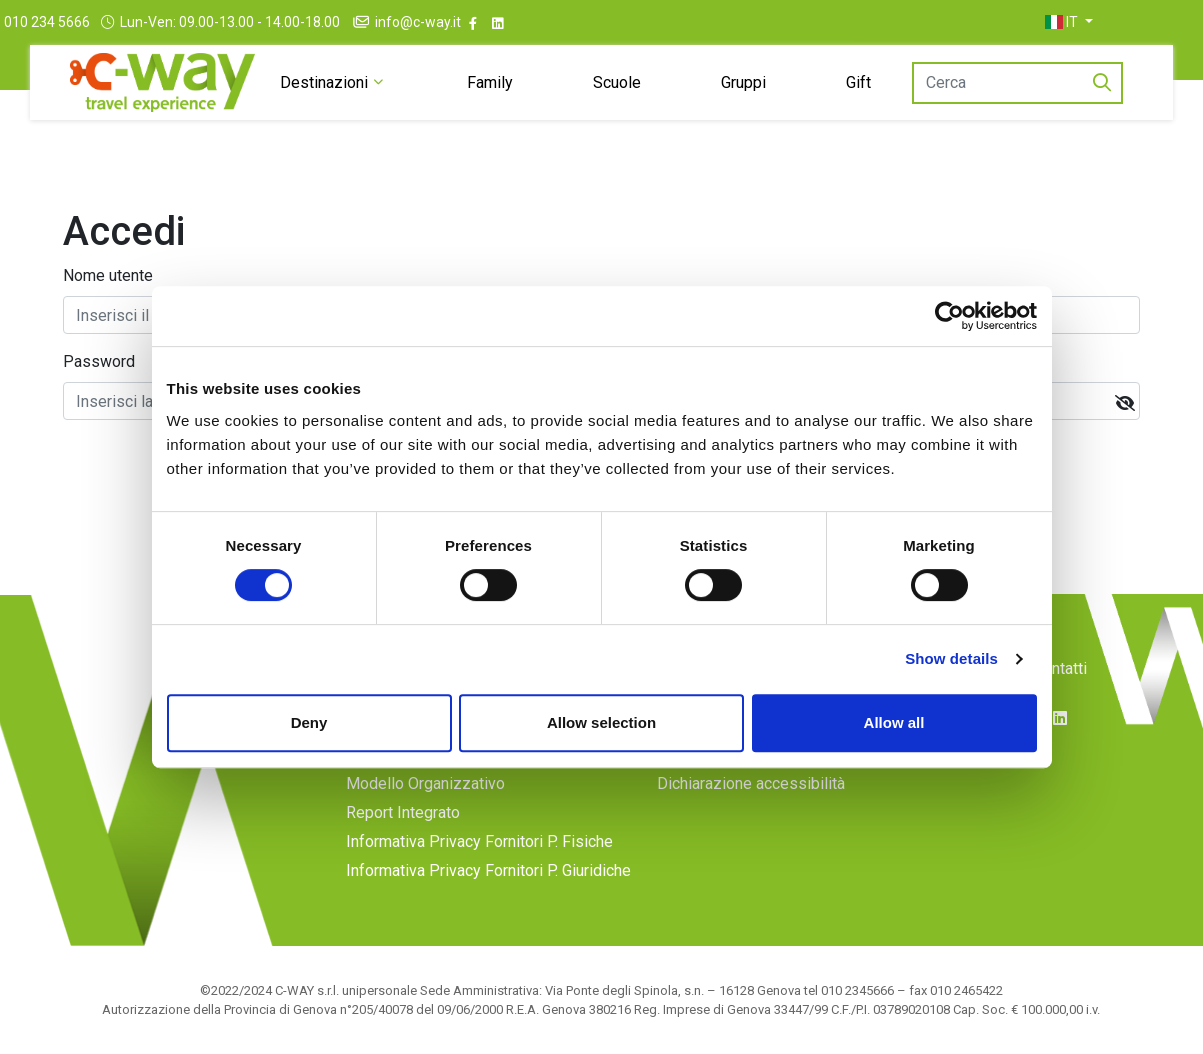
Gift (878, 82)
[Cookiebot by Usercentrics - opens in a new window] (949, 316)
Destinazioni (313, 82)
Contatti (1060, 668)
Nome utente (108, 275)
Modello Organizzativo (425, 783)
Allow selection (601, 722)
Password (99, 361)
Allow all (894, 722)
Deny (309, 722)
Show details (951, 658)
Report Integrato (403, 812)
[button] (1114, 22)
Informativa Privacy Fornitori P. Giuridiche (488, 870)
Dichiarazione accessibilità (751, 783)
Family (488, 82)
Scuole (622, 82)
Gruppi (756, 82)
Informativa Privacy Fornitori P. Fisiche (479, 841)
